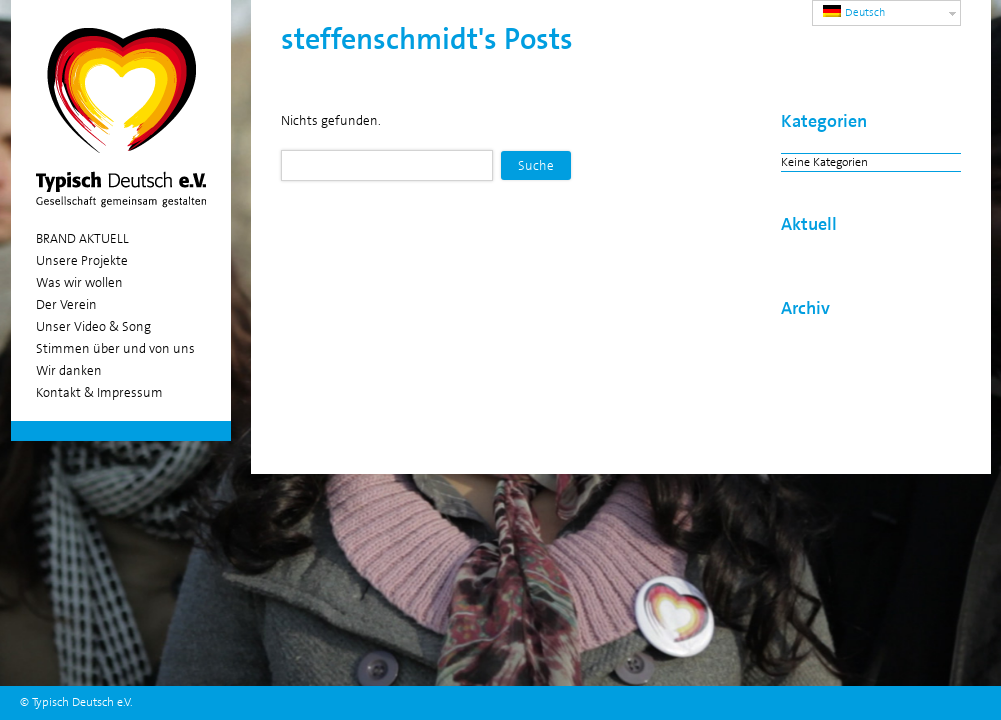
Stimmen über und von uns (115, 348)
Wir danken (69, 370)
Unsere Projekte (82, 260)
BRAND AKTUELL (82, 238)
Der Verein (66, 304)
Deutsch (854, 12)
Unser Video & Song (93, 326)
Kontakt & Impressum (99, 392)
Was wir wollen (79, 282)
